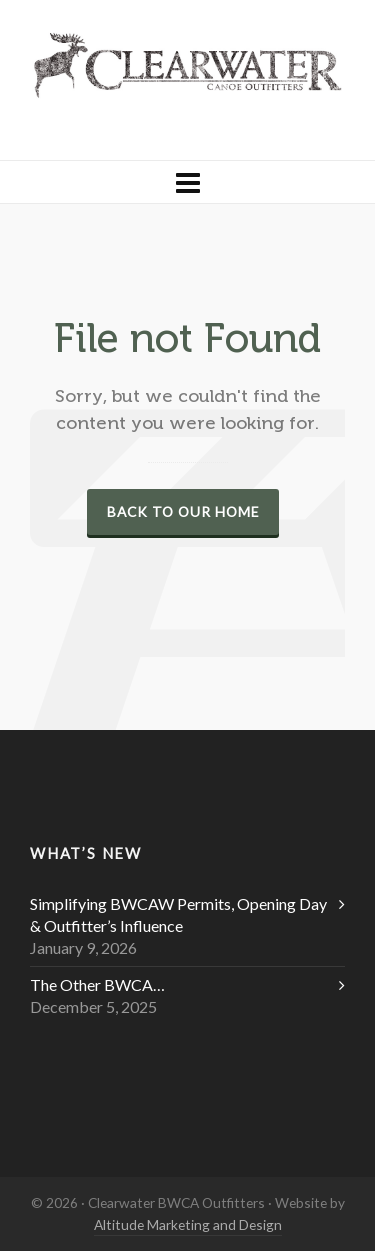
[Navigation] (187, 182)
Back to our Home (183, 511)
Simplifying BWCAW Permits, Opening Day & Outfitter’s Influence (178, 914)
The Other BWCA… (97, 984)
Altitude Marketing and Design (188, 1224)
